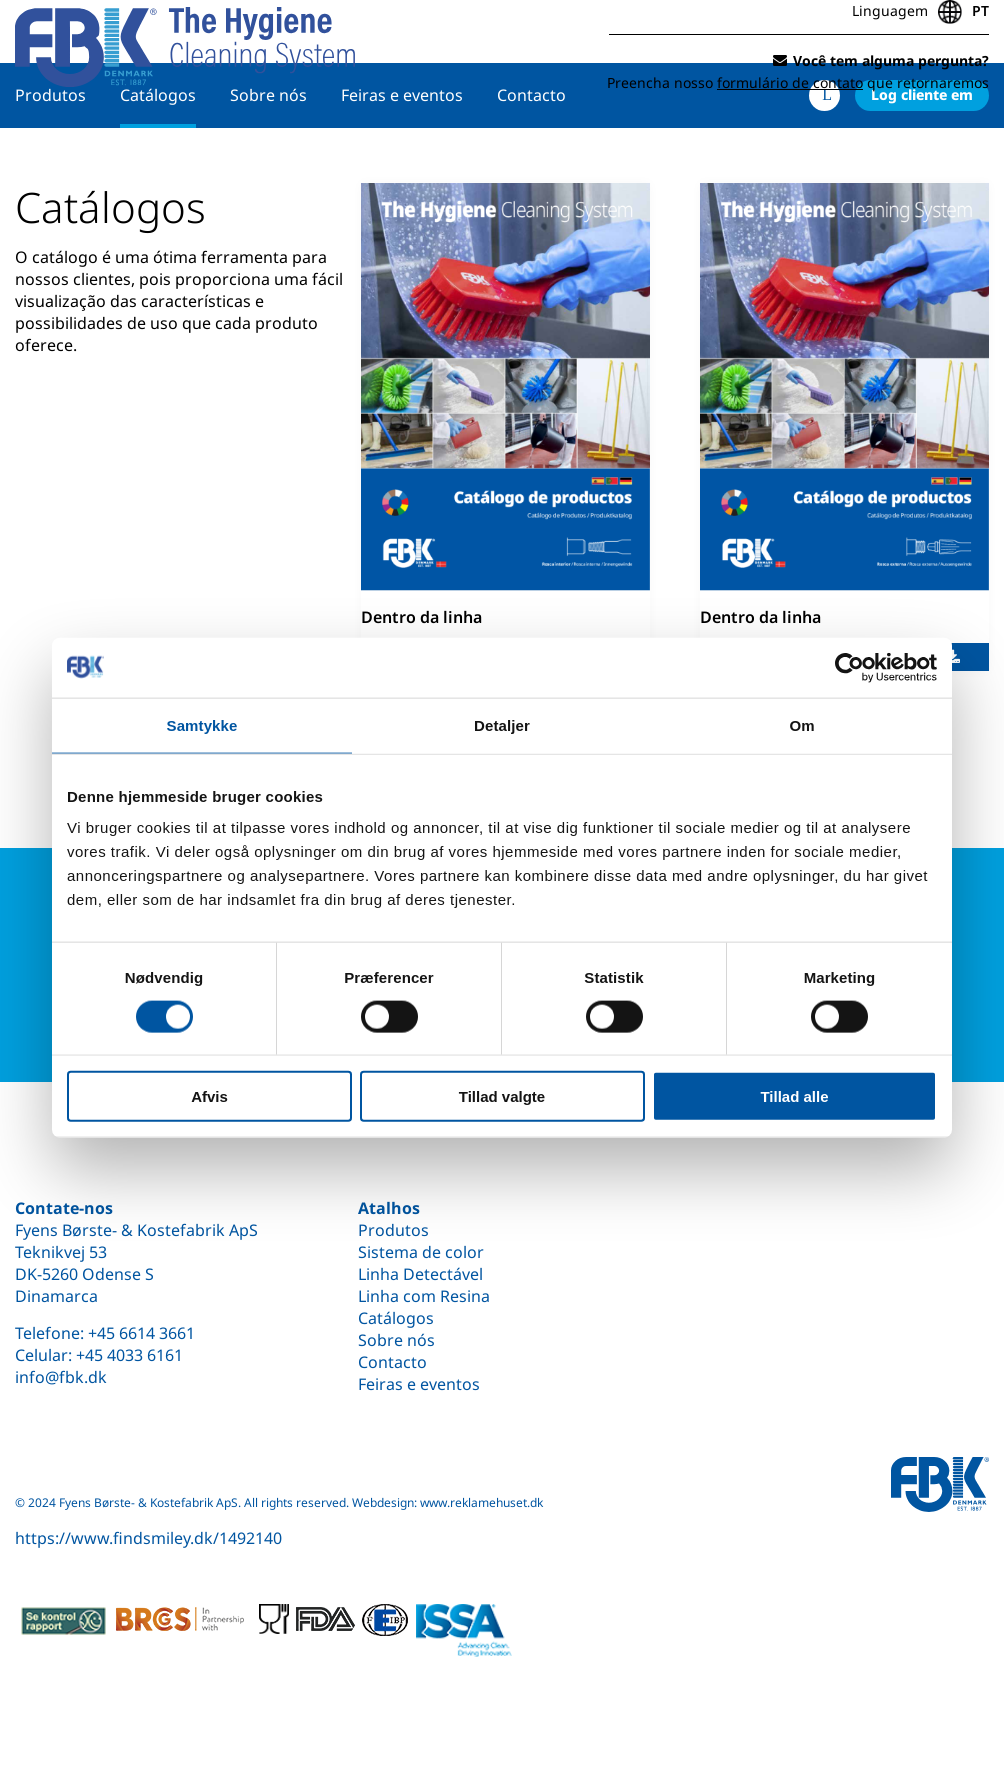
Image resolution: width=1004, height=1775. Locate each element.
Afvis (209, 1096)
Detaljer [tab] (502, 724)
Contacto (531, 157)
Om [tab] (801, 724)
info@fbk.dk (61, 1377)
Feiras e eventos (402, 157)
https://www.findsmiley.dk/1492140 (148, 1538)
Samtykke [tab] (202, 724)
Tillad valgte (502, 1096)
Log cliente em (922, 156)
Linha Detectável (420, 1274)
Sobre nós (268, 157)
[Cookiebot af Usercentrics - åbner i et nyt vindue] (849, 667)
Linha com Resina (424, 1296)
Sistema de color (421, 1252)
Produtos (50, 157)
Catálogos (158, 157)
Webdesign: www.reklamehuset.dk (447, 1502)
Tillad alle (794, 1096)
